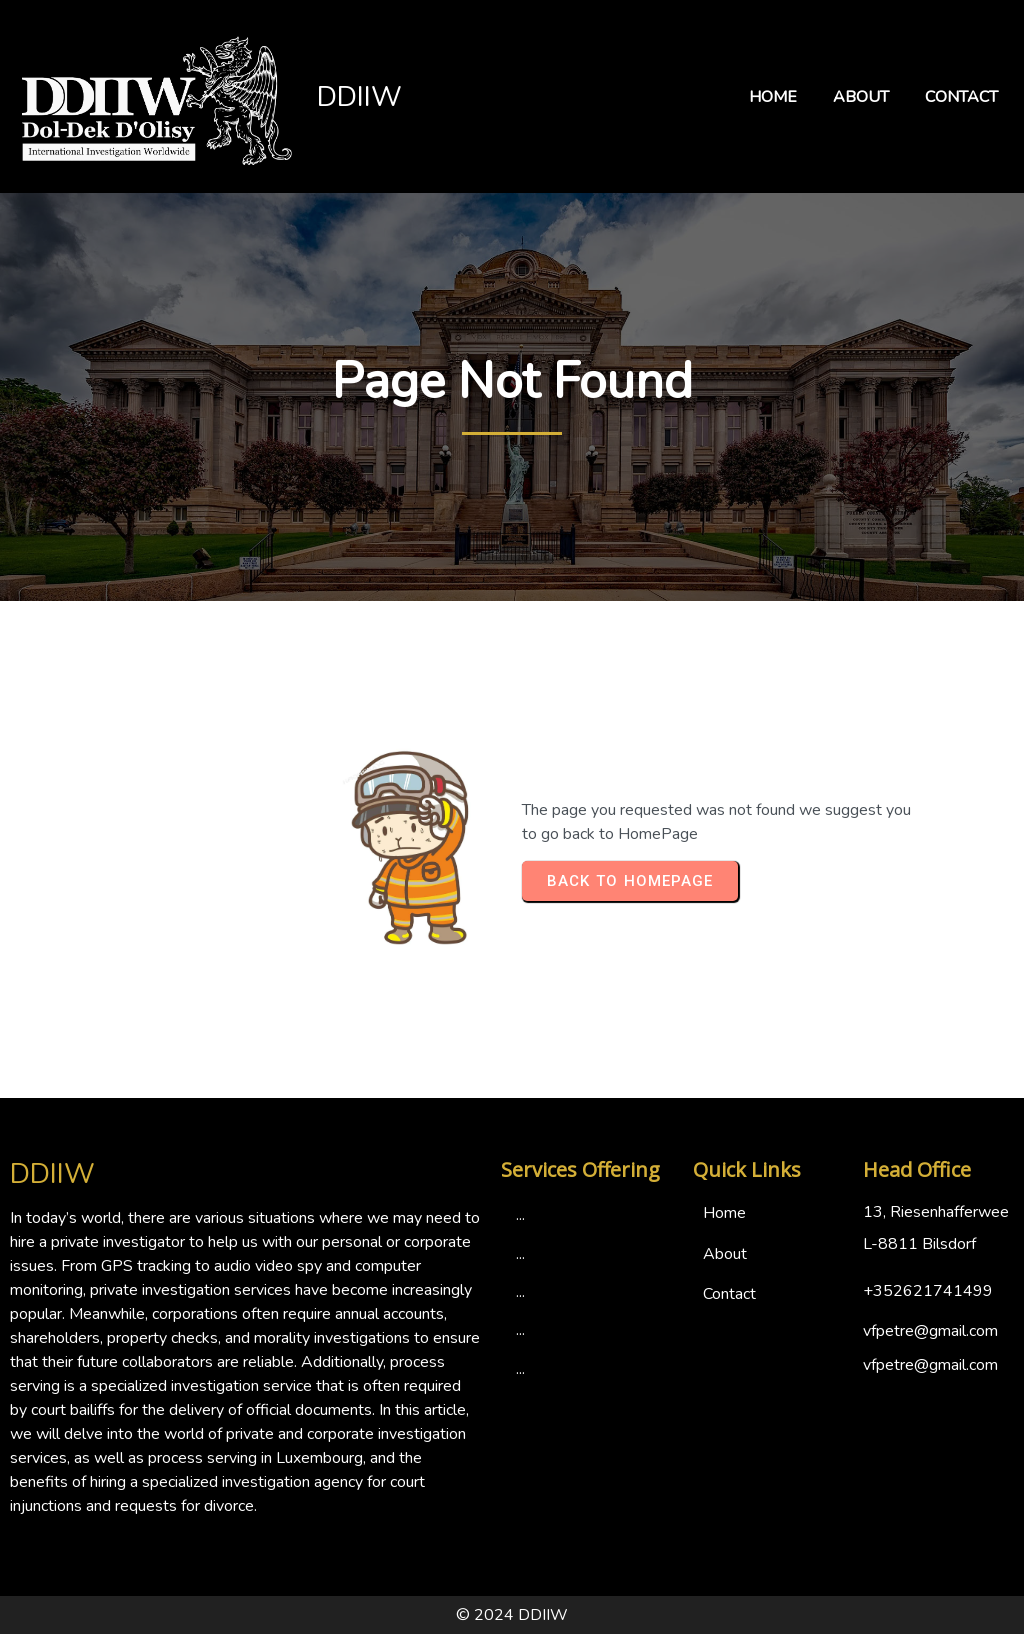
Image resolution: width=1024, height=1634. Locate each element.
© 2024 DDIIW (512, 1615)
